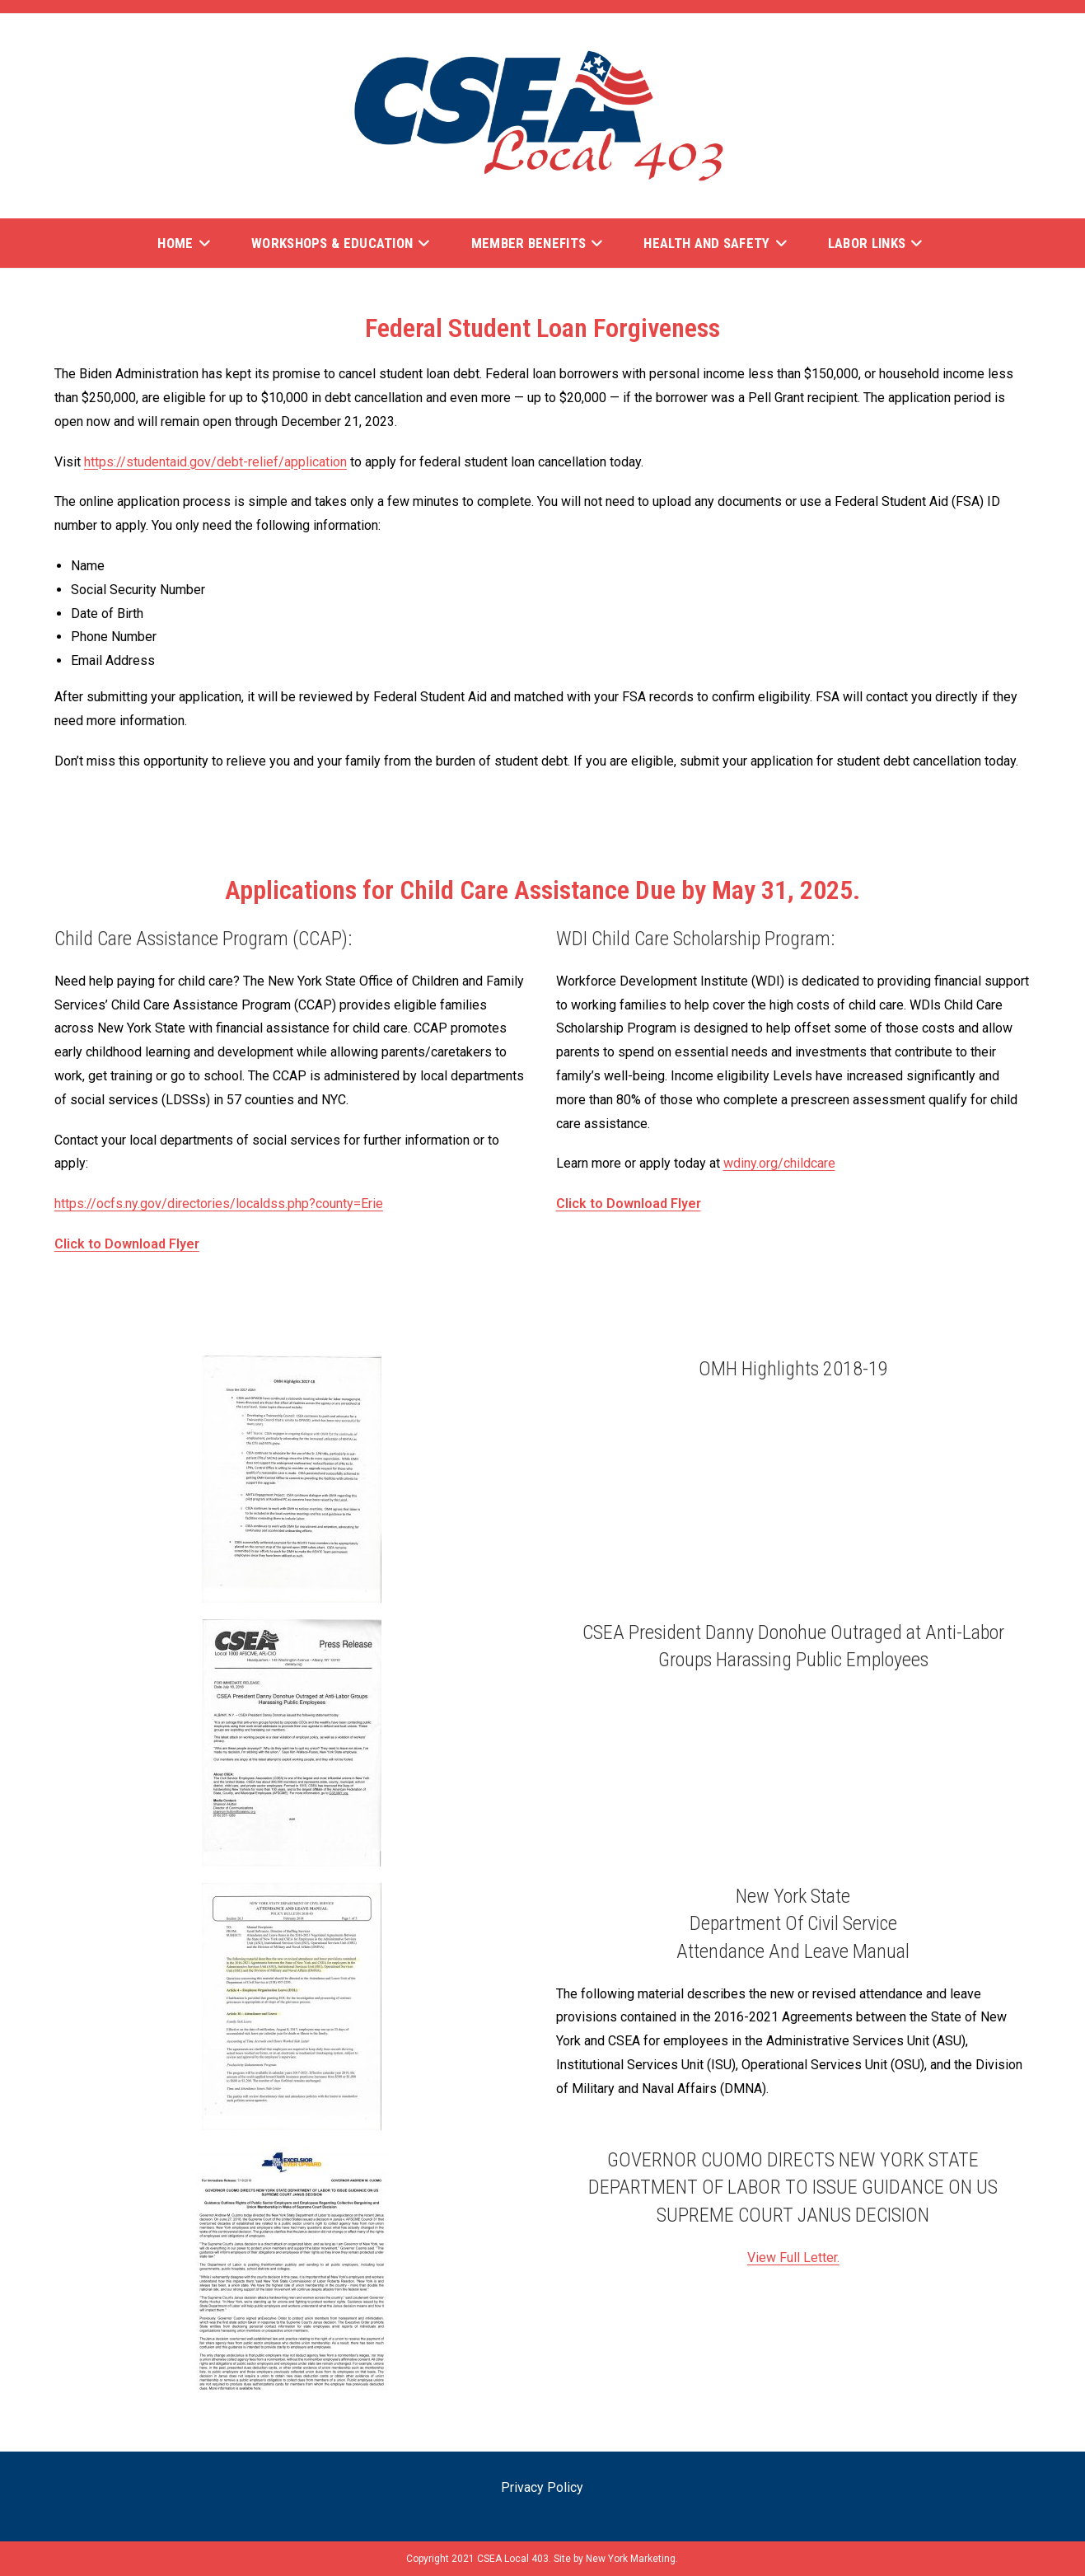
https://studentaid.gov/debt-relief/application (215, 462)
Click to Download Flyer (126, 1244)
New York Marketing (631, 2558)
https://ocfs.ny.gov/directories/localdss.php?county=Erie (218, 1203)
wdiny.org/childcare (779, 1163)
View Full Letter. (793, 2257)
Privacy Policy (542, 2487)
